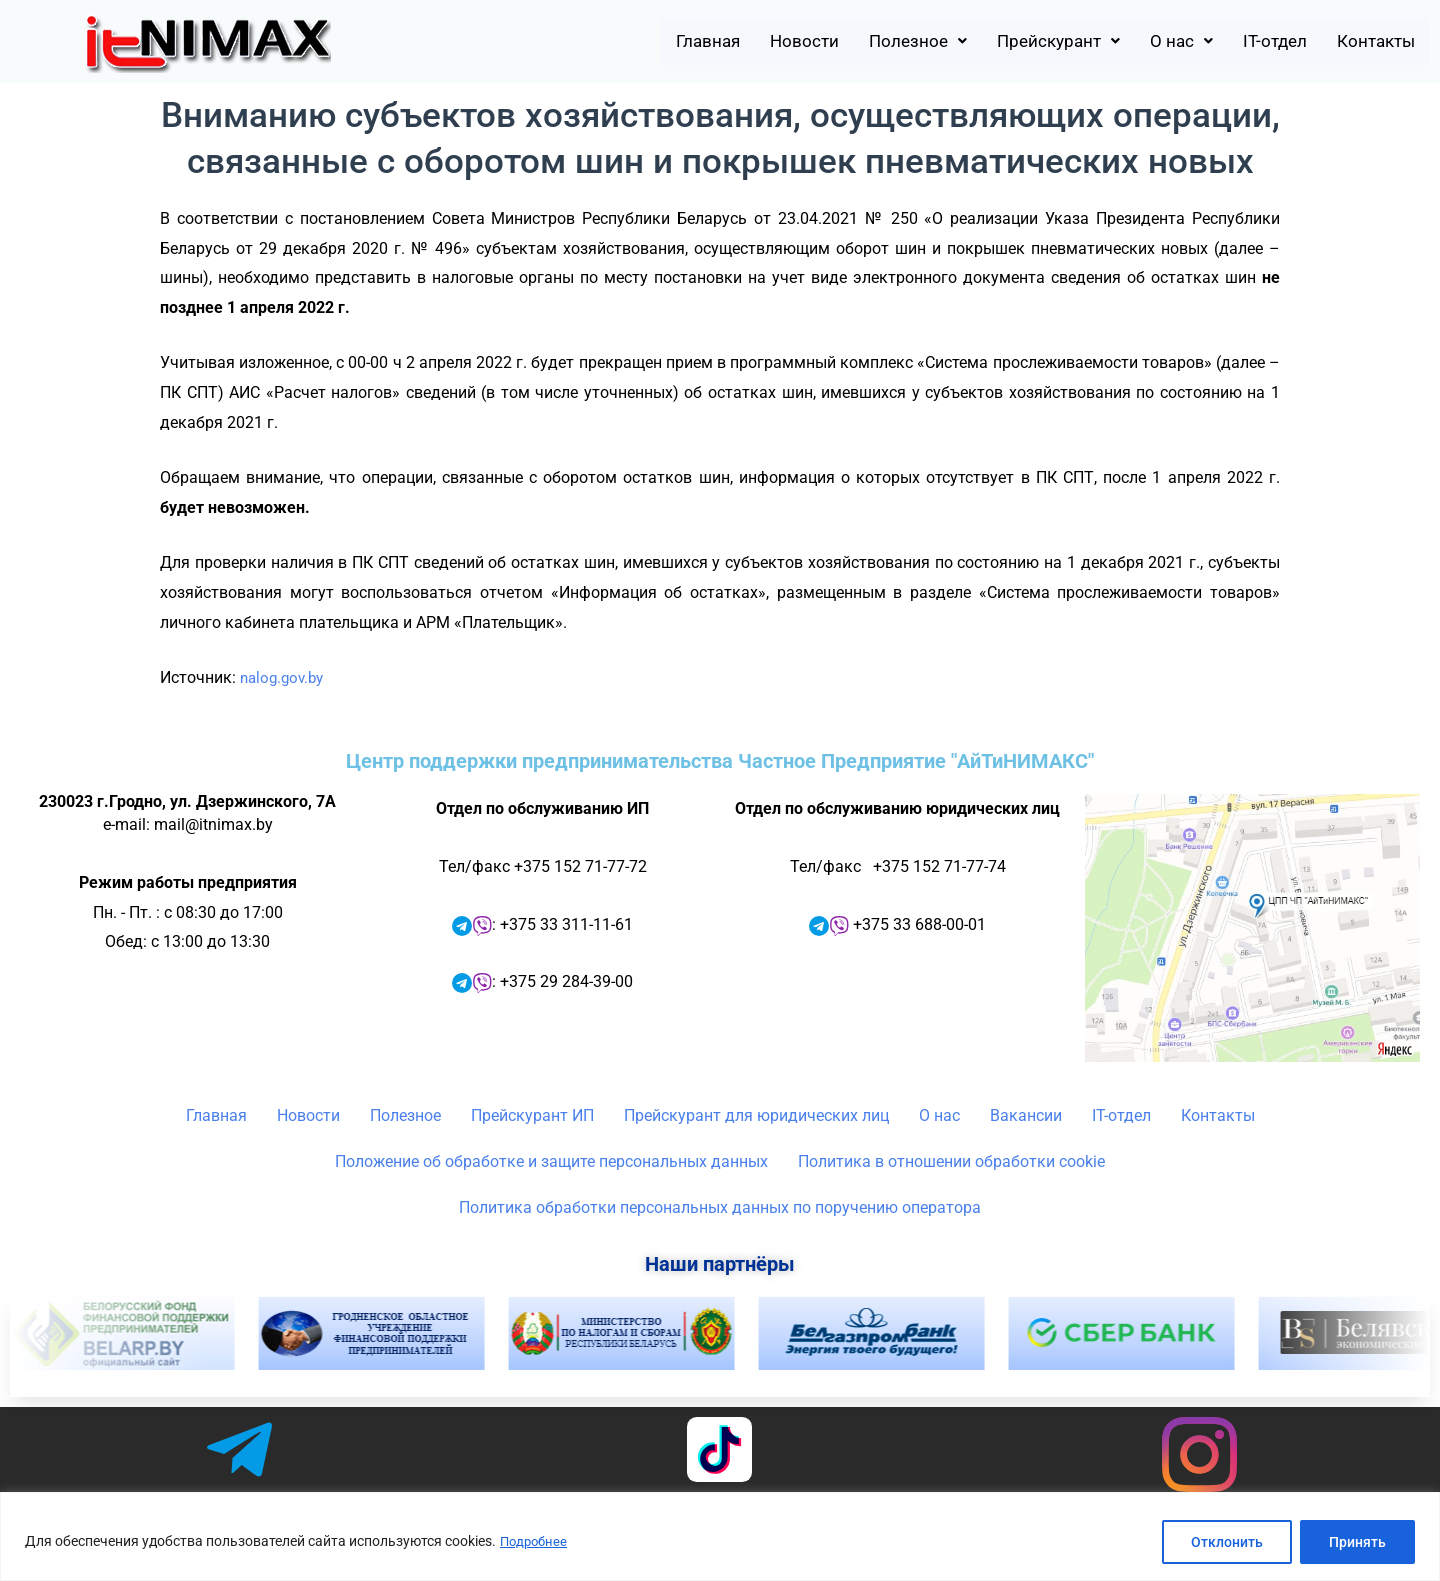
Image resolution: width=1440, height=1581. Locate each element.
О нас (1149, 42)
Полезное (857, 42)
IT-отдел (1253, 42)
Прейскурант (1013, 42)
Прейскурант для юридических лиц (756, 1115)
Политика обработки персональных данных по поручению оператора (720, 1207)
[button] (857, 42)
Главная (624, 42)
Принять (1357, 1542)
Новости (732, 42)
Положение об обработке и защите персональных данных (551, 1161)
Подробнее (536, 1542)
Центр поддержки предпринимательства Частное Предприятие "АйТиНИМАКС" (720, 761)
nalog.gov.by (285, 677)
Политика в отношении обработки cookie (951, 1161)
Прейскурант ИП (532, 1115)
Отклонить (1227, 1542)
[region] (720, 1536)
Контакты (1368, 42)
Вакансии (1026, 1115)
